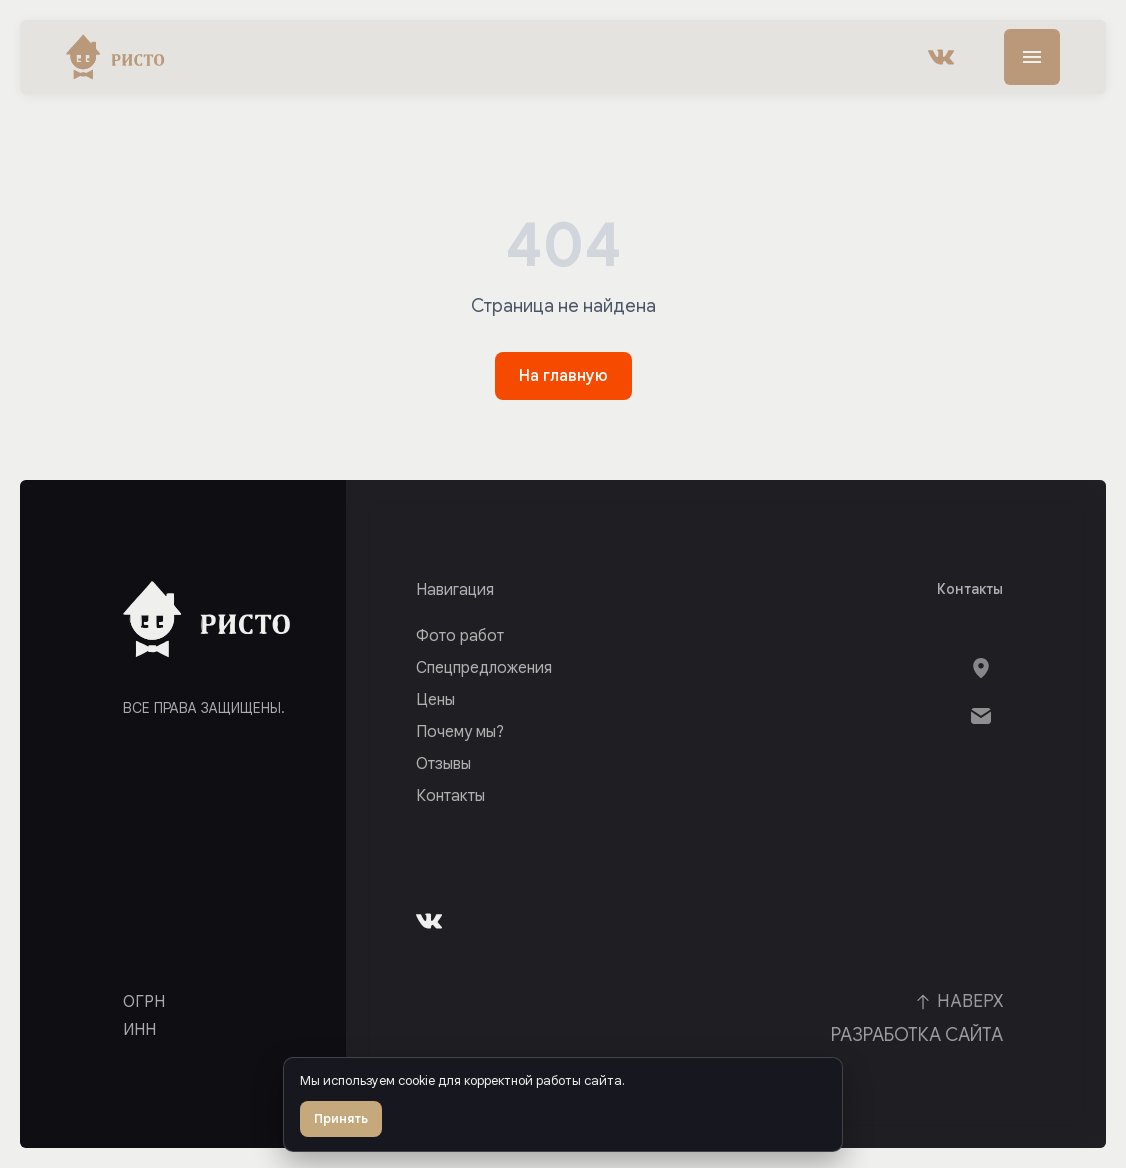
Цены (435, 700)
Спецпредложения (484, 668)
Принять (341, 1118)
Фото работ (460, 636)
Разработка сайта (917, 1035)
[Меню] (1032, 57)
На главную (563, 376)
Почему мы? (460, 732)
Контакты (450, 796)
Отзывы (443, 764)
